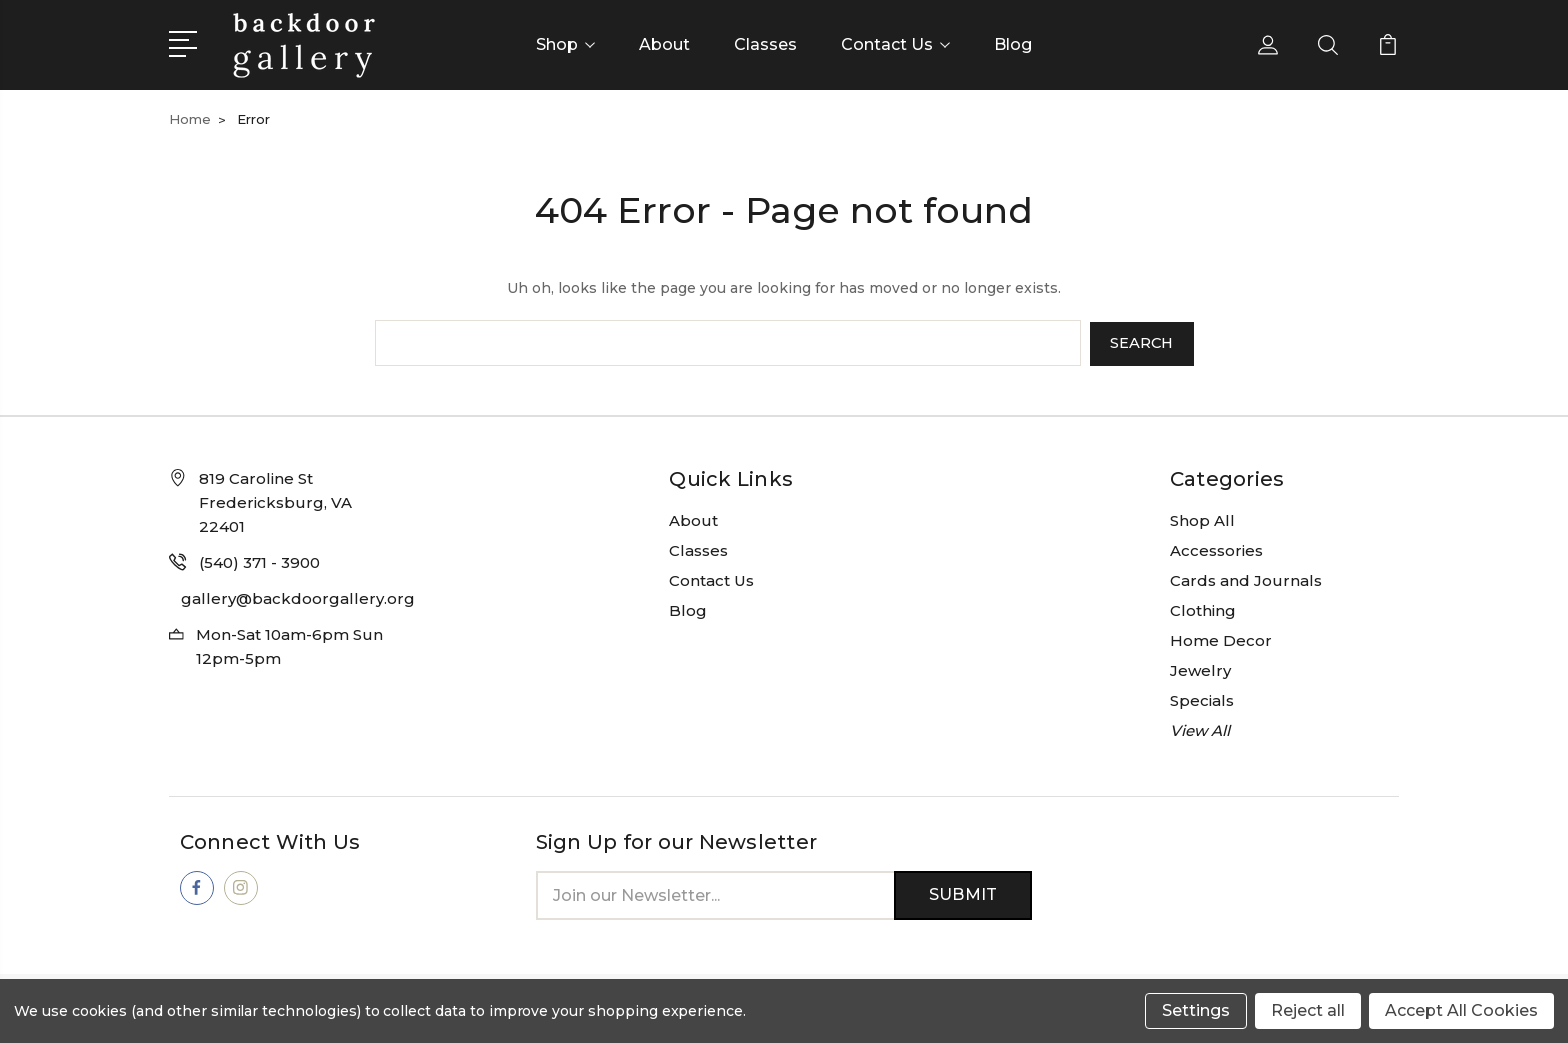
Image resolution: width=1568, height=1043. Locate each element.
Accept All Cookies (1461, 1010)
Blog (1013, 44)
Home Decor (1221, 638)
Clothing (1203, 608)
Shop (565, 44)
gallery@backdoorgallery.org (298, 596)
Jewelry (1200, 668)
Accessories (1216, 548)
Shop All (1202, 518)
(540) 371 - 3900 (259, 560)
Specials (1202, 698)
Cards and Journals (1246, 578)
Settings (1196, 1010)
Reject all (1308, 1010)
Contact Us (895, 44)
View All (1200, 728)
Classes (765, 44)
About (664, 44)
